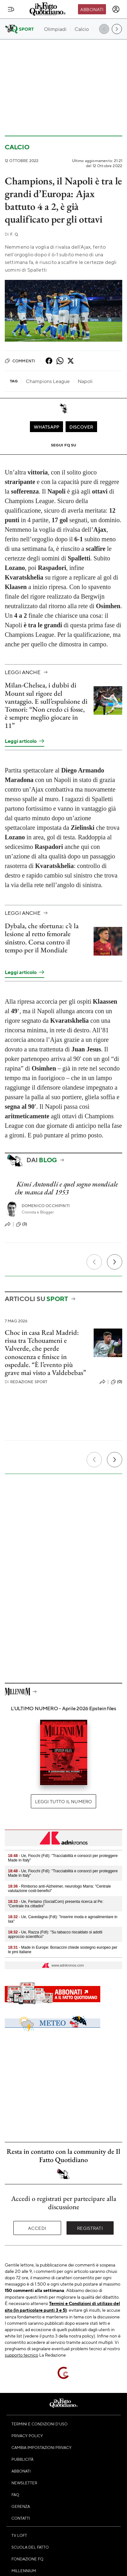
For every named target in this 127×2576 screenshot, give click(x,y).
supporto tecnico (21, 2355)
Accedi (37, 2228)
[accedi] (116, 9)
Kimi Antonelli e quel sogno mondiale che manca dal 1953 (66, 1188)
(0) (116, 1381)
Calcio (17, 147)
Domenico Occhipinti (46, 1205)
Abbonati (91, 9)
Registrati (90, 2228)
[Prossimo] (114, 1262)
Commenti (20, 360)
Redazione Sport (26, 1381)
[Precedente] (94, 1262)
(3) (21, 1224)
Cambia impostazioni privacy (41, 2447)
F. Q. (12, 234)
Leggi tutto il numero (63, 1801)
